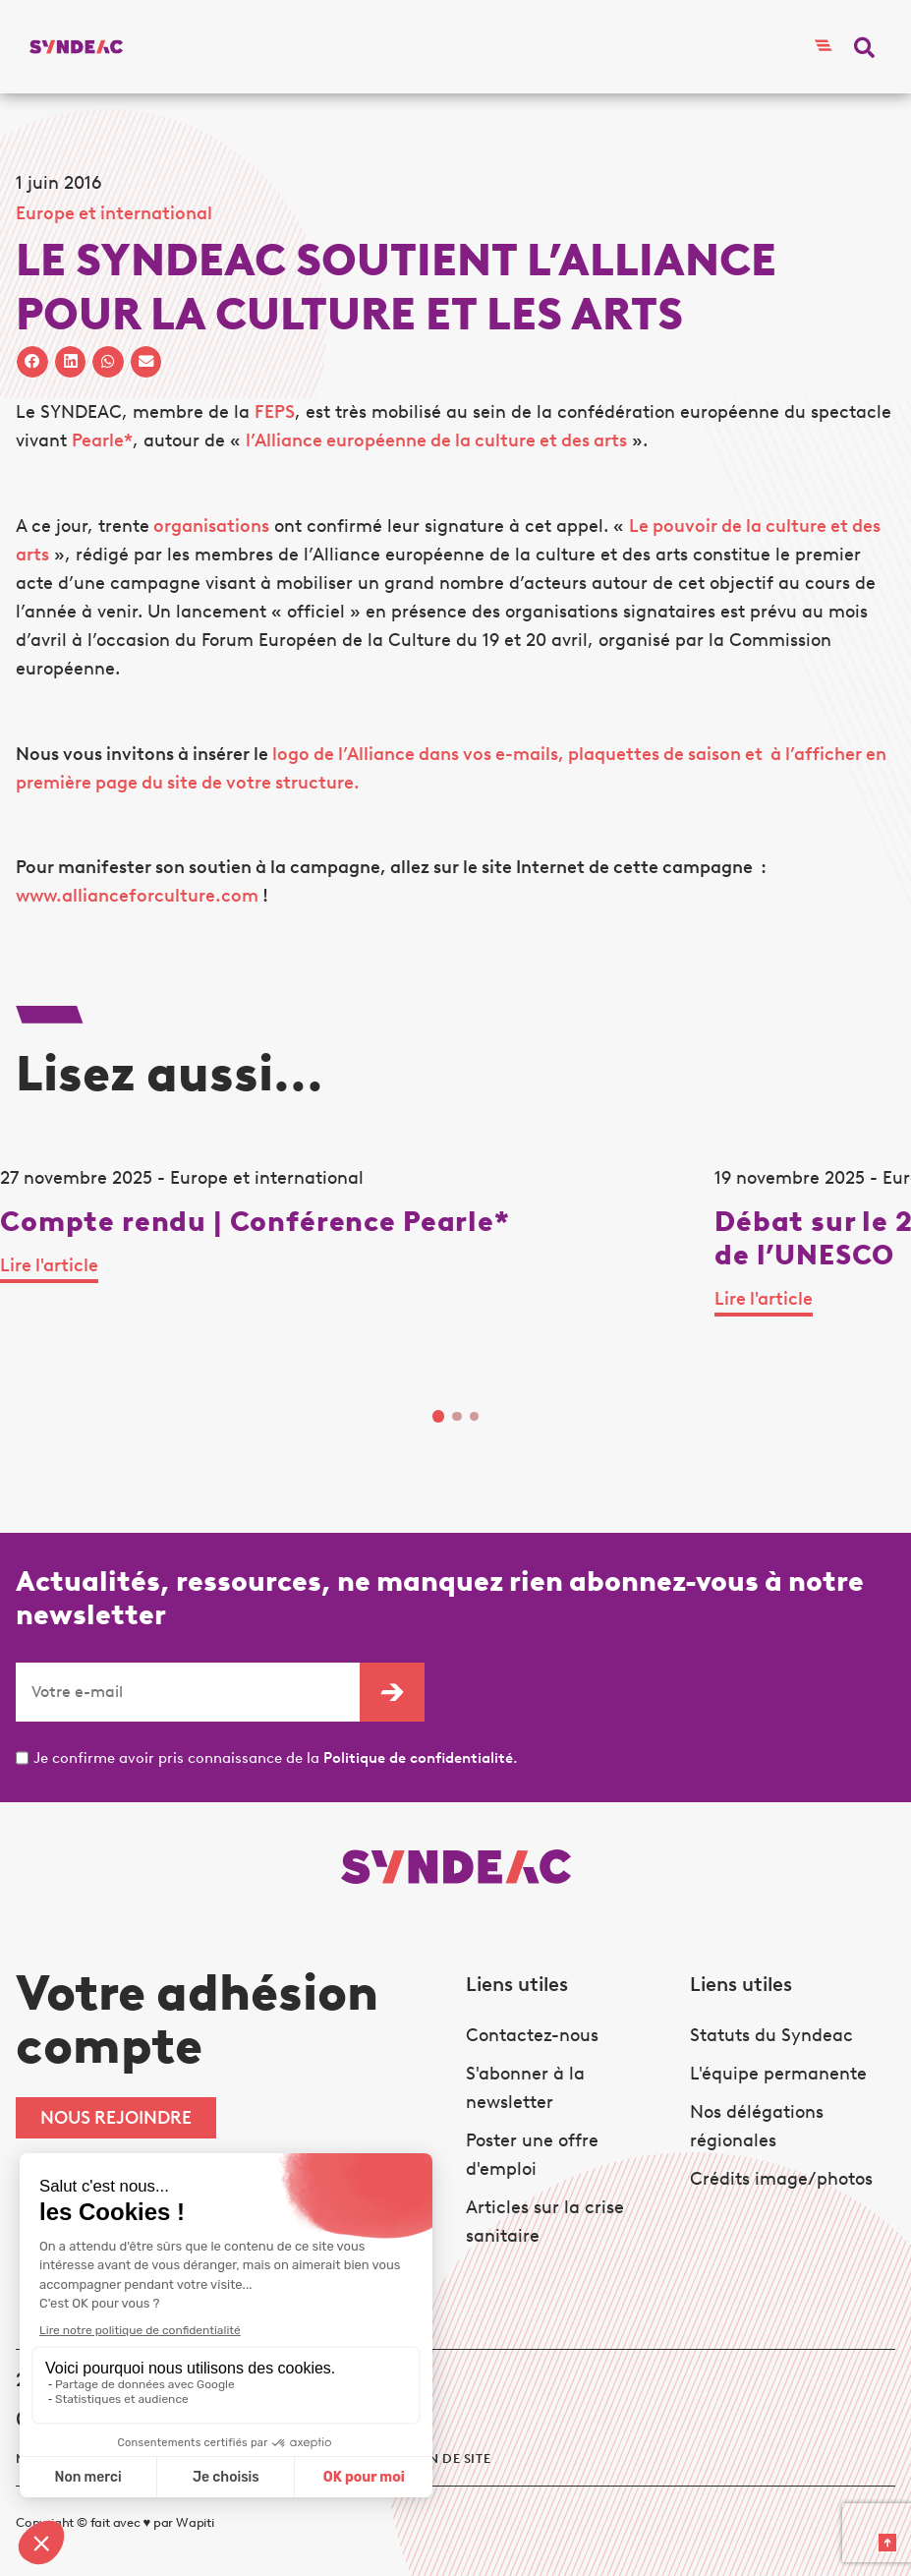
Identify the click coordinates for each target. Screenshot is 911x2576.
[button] (864, 46)
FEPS (275, 412)
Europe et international (114, 213)
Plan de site (447, 2458)
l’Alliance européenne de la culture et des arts (436, 440)
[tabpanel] (357, 1272)
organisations (209, 526)
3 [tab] (475, 1417)
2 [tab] (457, 1417)
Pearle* (102, 440)
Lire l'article (49, 1265)
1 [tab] (438, 1416)
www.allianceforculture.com (137, 896)
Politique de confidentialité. (420, 1758)
